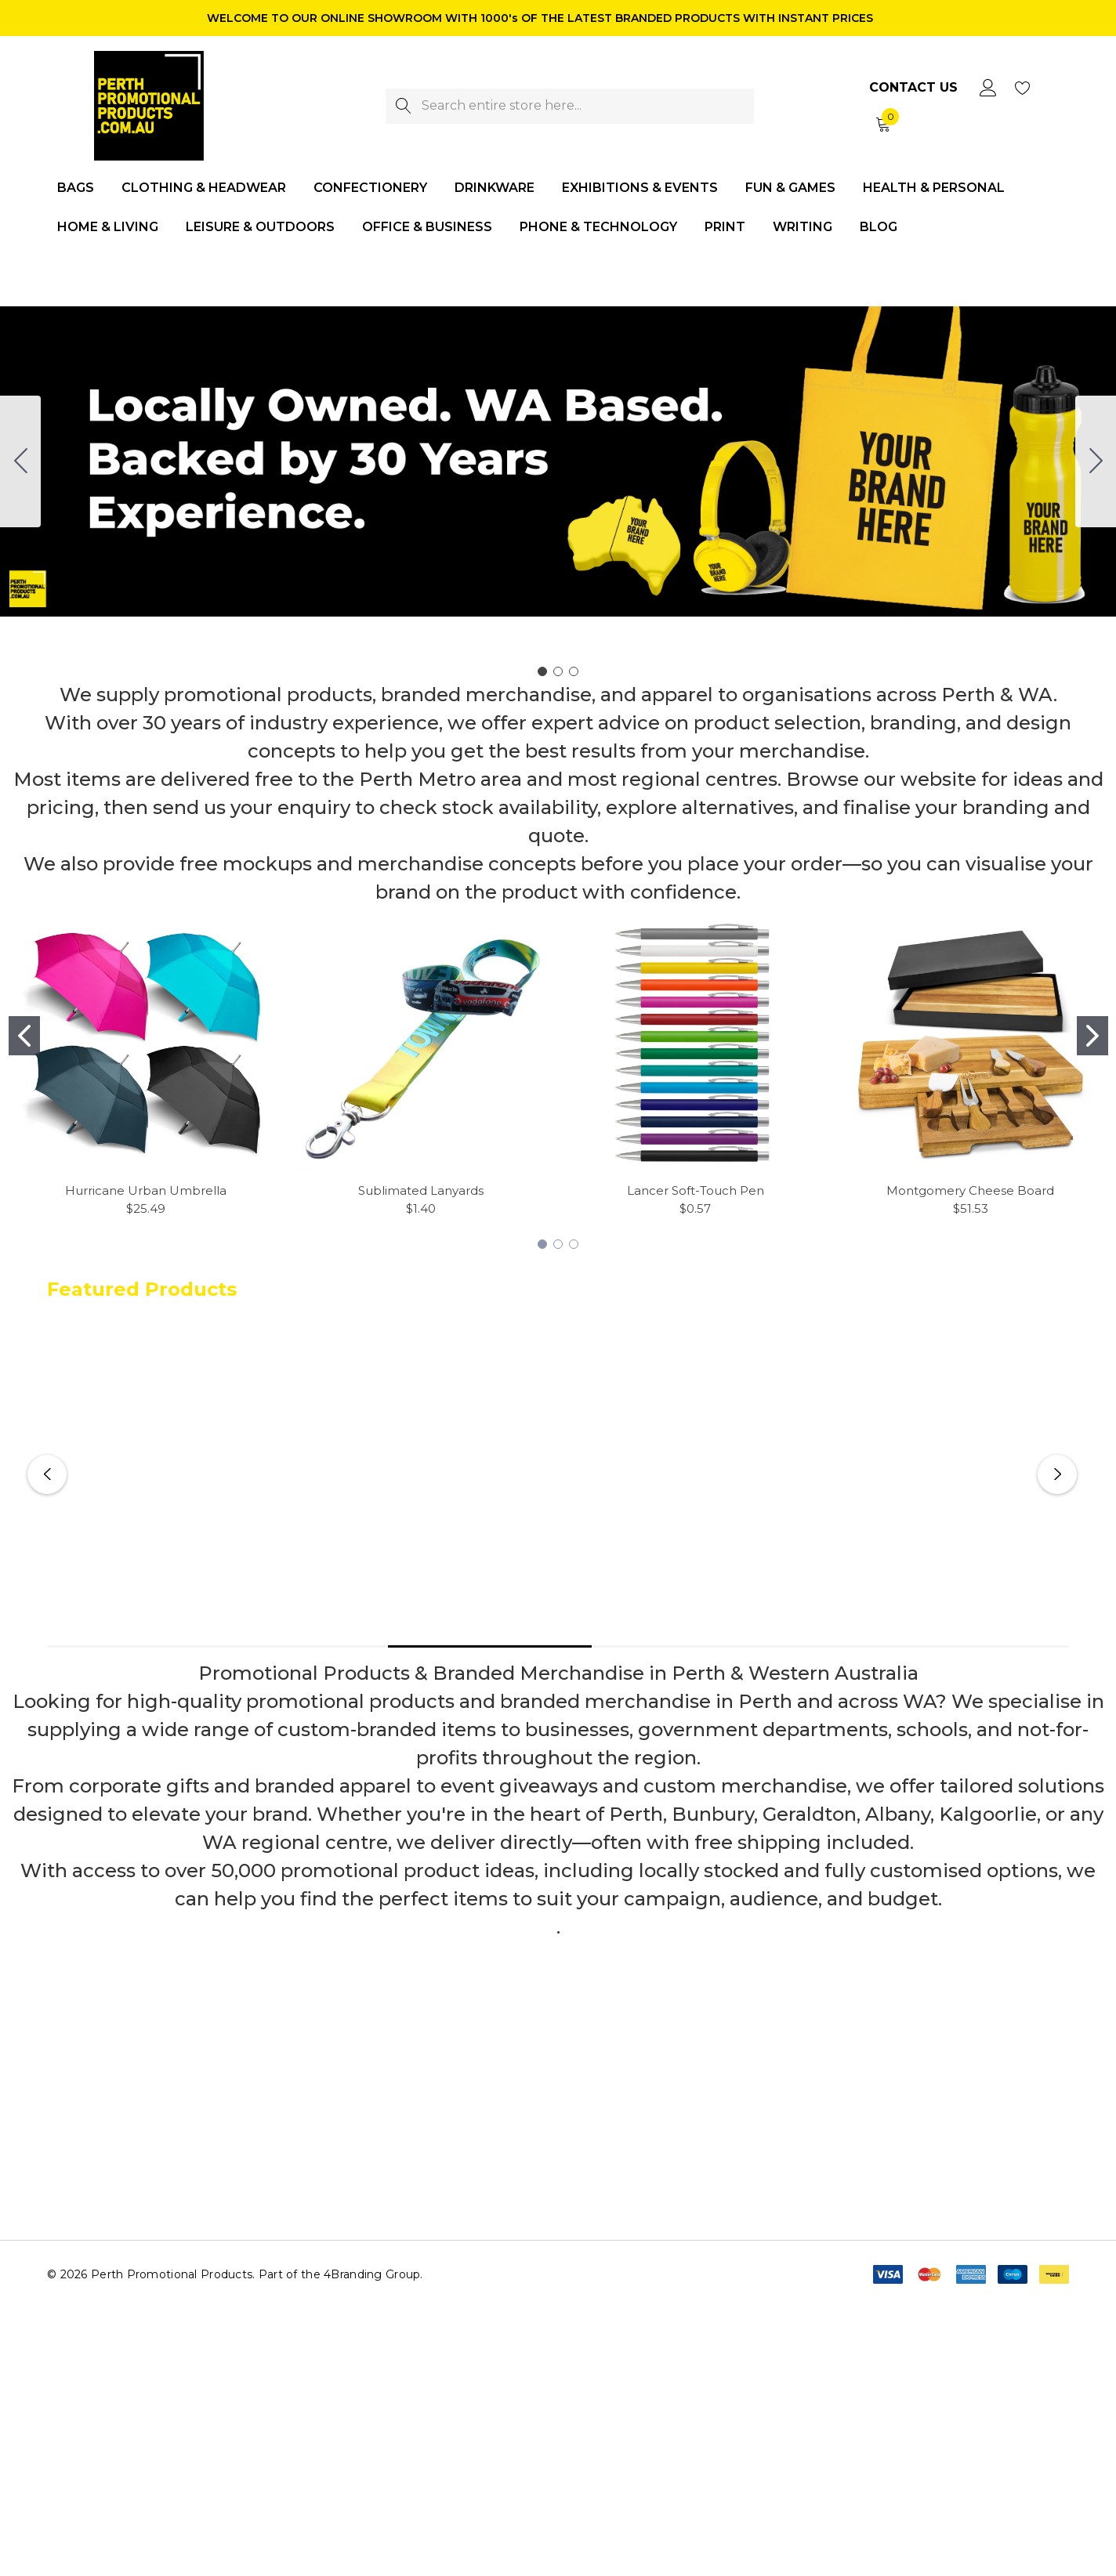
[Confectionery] (370, 188)
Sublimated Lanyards (421, 1190)
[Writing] (802, 227)
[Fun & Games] (790, 188)
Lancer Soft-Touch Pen (695, 1190)
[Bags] (75, 188)
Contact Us (913, 87)
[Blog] (878, 226)
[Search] (403, 106)
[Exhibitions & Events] (640, 188)
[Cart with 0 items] (882, 124)
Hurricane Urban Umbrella (145, 1190)
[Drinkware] (494, 188)
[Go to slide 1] (542, 671)
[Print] (725, 228)
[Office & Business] (427, 228)
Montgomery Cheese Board (970, 1190)
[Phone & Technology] (598, 228)
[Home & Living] (107, 228)
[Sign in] (987, 88)
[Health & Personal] (934, 188)
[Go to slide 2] (1095, 461)
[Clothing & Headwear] (203, 188)
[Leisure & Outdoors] (260, 228)
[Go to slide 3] (20, 461)
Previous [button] (47, 1474)
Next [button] (1057, 1474)
